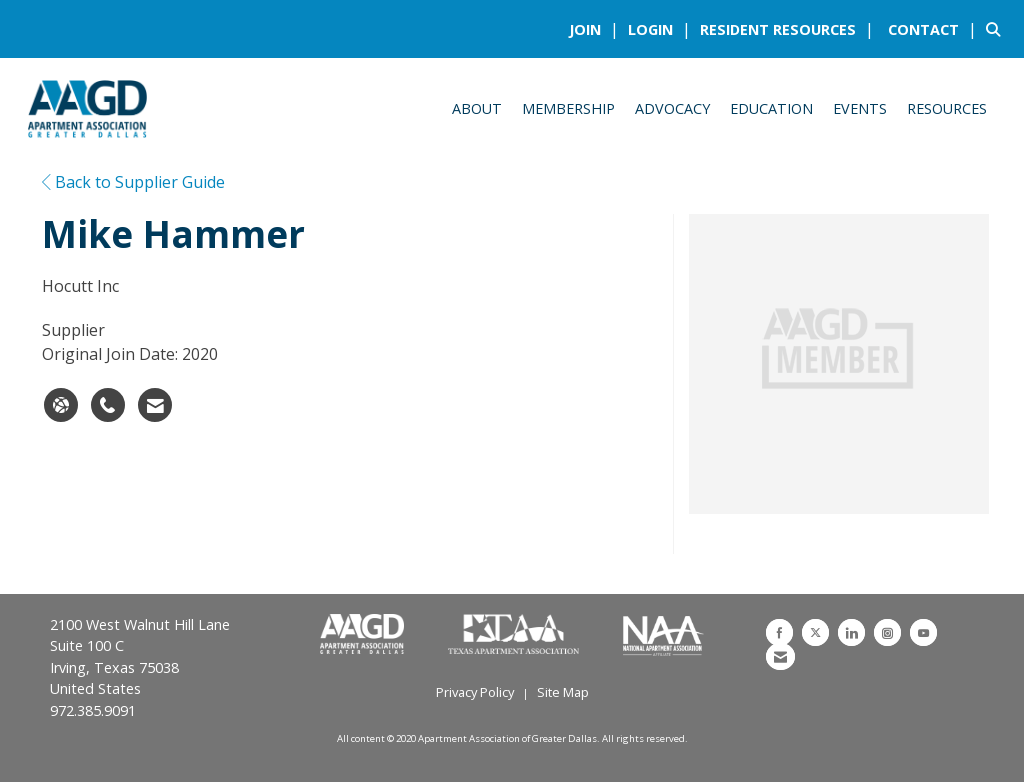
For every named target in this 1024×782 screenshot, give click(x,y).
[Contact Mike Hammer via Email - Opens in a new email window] (155, 405)
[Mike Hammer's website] (61, 405)
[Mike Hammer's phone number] (108, 405)
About (477, 108)
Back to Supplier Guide (133, 182)
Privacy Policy (475, 692)
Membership (568, 108)
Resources (947, 108)
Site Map (563, 692)
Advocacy (672, 108)
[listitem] (596, 29)
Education (771, 108)
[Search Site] (997, 29)
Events (860, 108)
